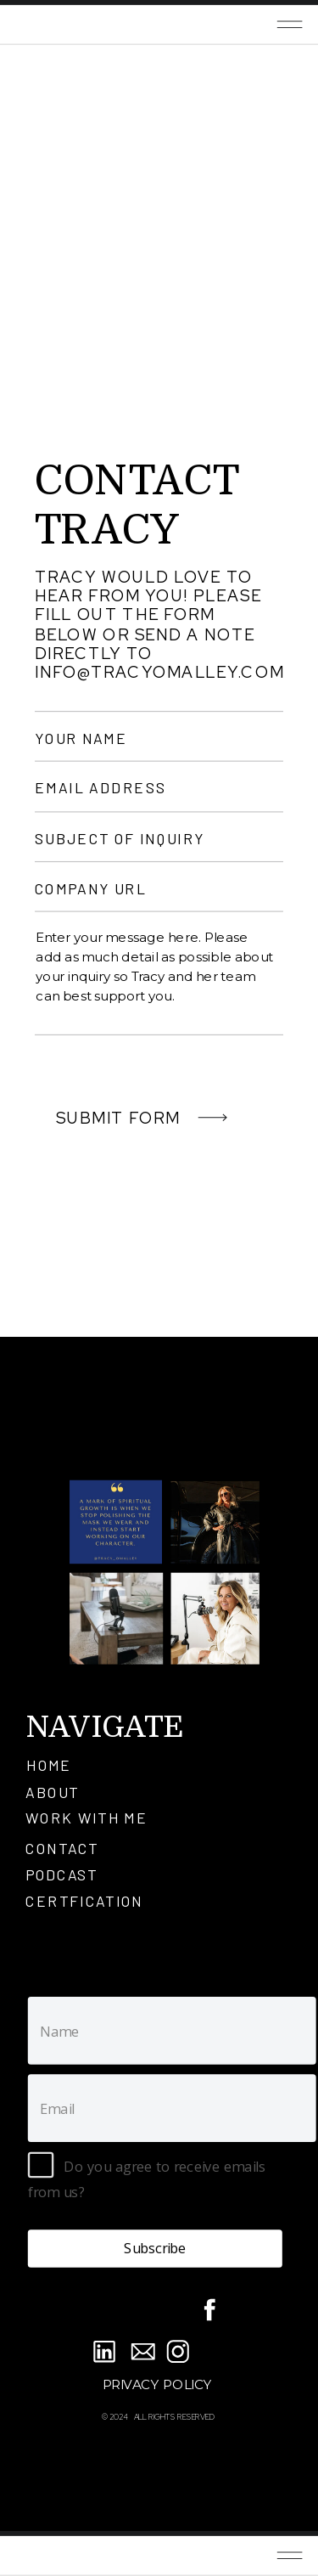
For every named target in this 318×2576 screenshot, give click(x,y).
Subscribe (155, 2248)
